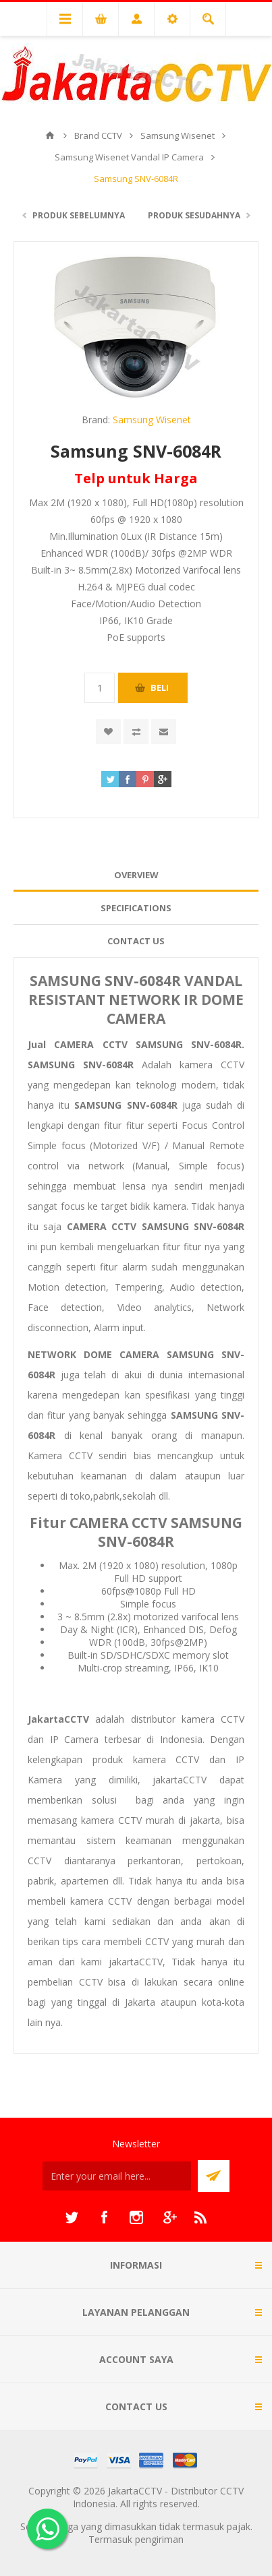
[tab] (136, 875)
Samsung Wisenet (152, 419)
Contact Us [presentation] (136, 941)
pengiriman (159, 2539)
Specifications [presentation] (136, 908)
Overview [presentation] (136, 875)
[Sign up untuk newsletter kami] (117, 2175)
